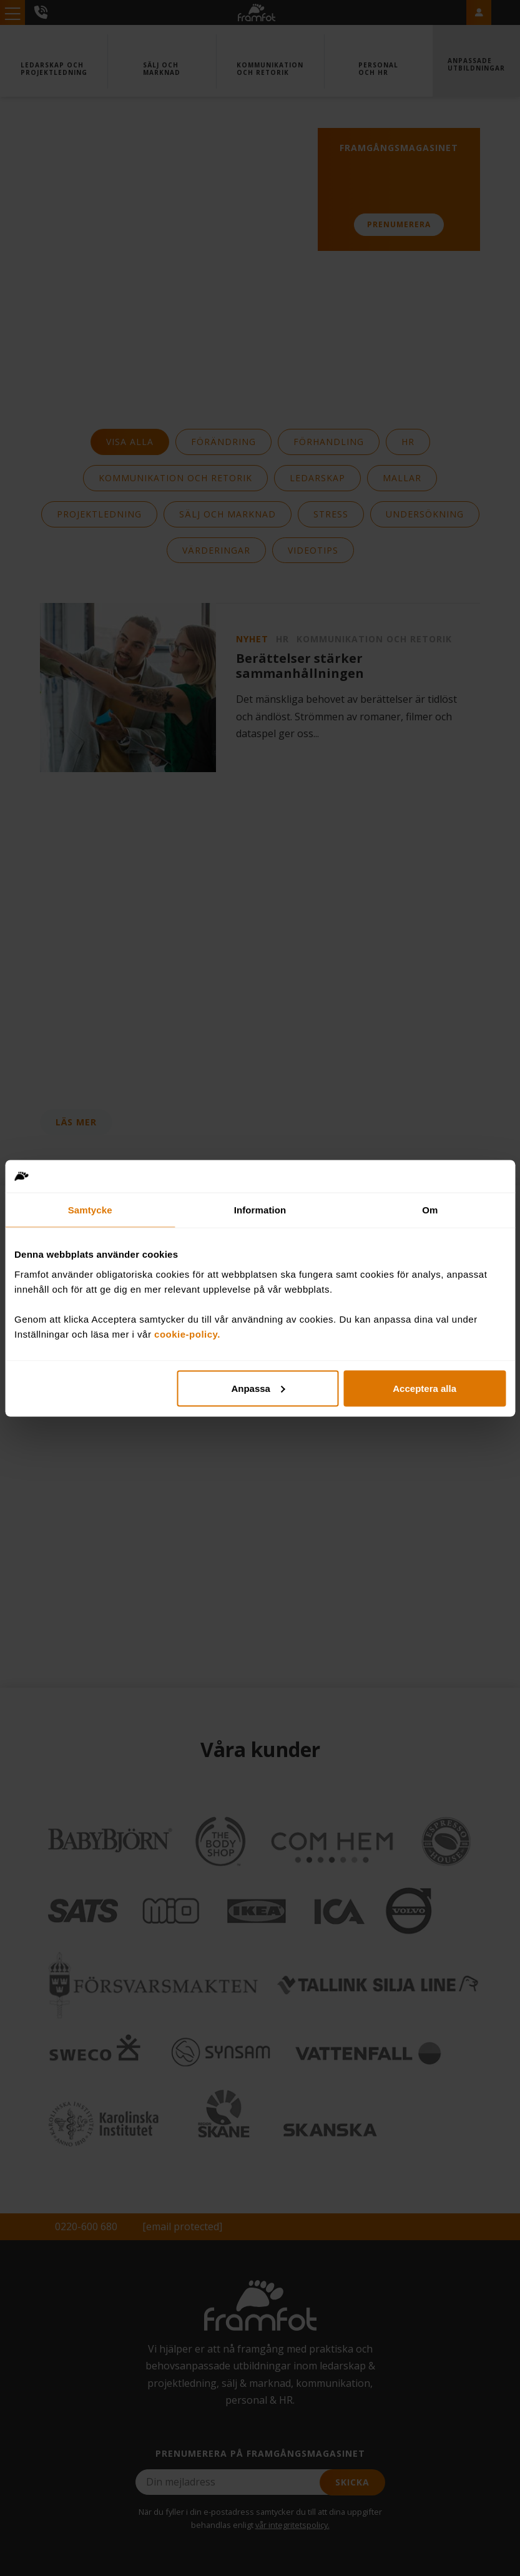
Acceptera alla (424, 1388)
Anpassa (258, 1388)
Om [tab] (430, 1210)
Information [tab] (260, 1210)
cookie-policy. (187, 1333)
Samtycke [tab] (90, 1210)
